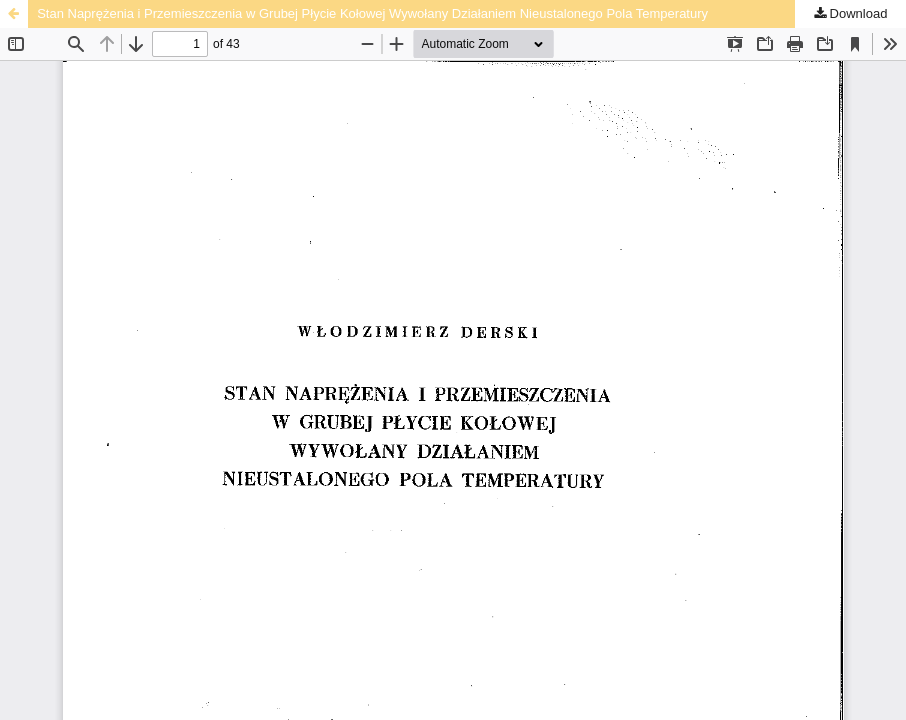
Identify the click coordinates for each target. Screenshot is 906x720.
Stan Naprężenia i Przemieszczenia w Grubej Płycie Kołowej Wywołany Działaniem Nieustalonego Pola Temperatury (372, 13)
